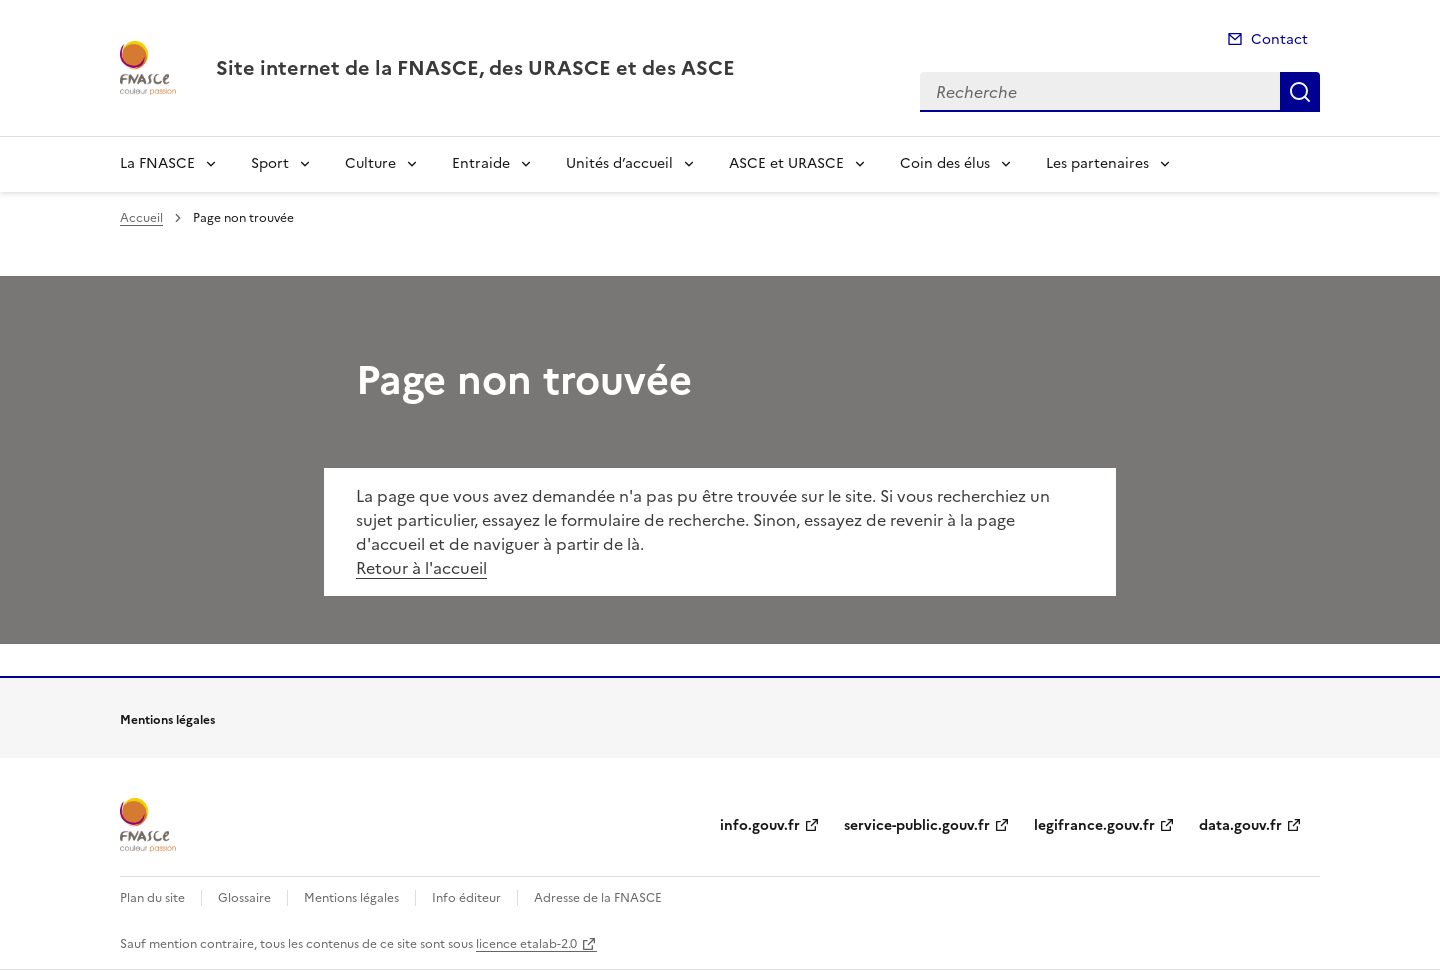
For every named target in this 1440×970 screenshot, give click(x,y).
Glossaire (244, 898)
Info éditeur (466, 898)
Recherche (1300, 92)
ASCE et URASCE (786, 163)
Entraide (481, 163)
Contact (1279, 39)
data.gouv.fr (1240, 825)
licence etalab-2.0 (526, 944)
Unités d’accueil (619, 163)
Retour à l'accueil (421, 568)
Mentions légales (351, 898)
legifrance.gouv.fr (1094, 825)
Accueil (141, 218)
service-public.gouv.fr (917, 825)
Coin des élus (945, 163)
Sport (270, 163)
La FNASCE (157, 163)
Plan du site (152, 898)
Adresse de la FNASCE (598, 898)
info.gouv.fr (760, 825)
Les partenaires (1097, 163)
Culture (370, 163)
